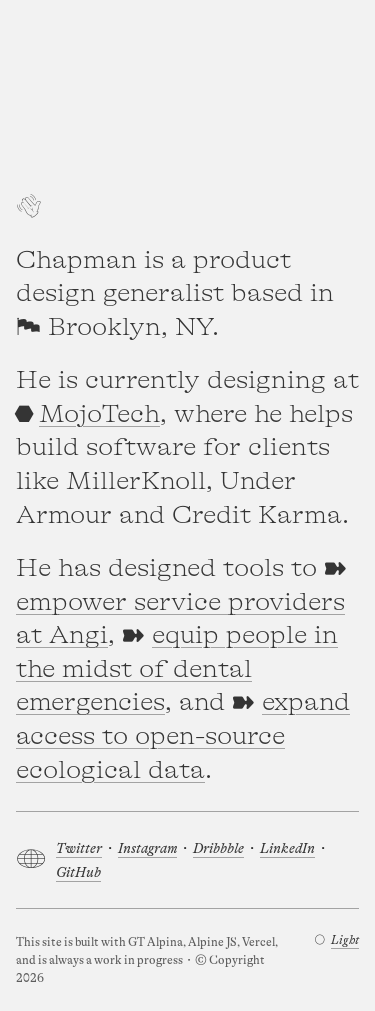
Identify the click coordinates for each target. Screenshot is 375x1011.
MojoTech (99, 414)
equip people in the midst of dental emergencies (177, 669)
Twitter (79, 848)
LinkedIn (287, 848)
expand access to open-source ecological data (183, 736)
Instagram (147, 848)
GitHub (78, 872)
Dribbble (218, 848)
